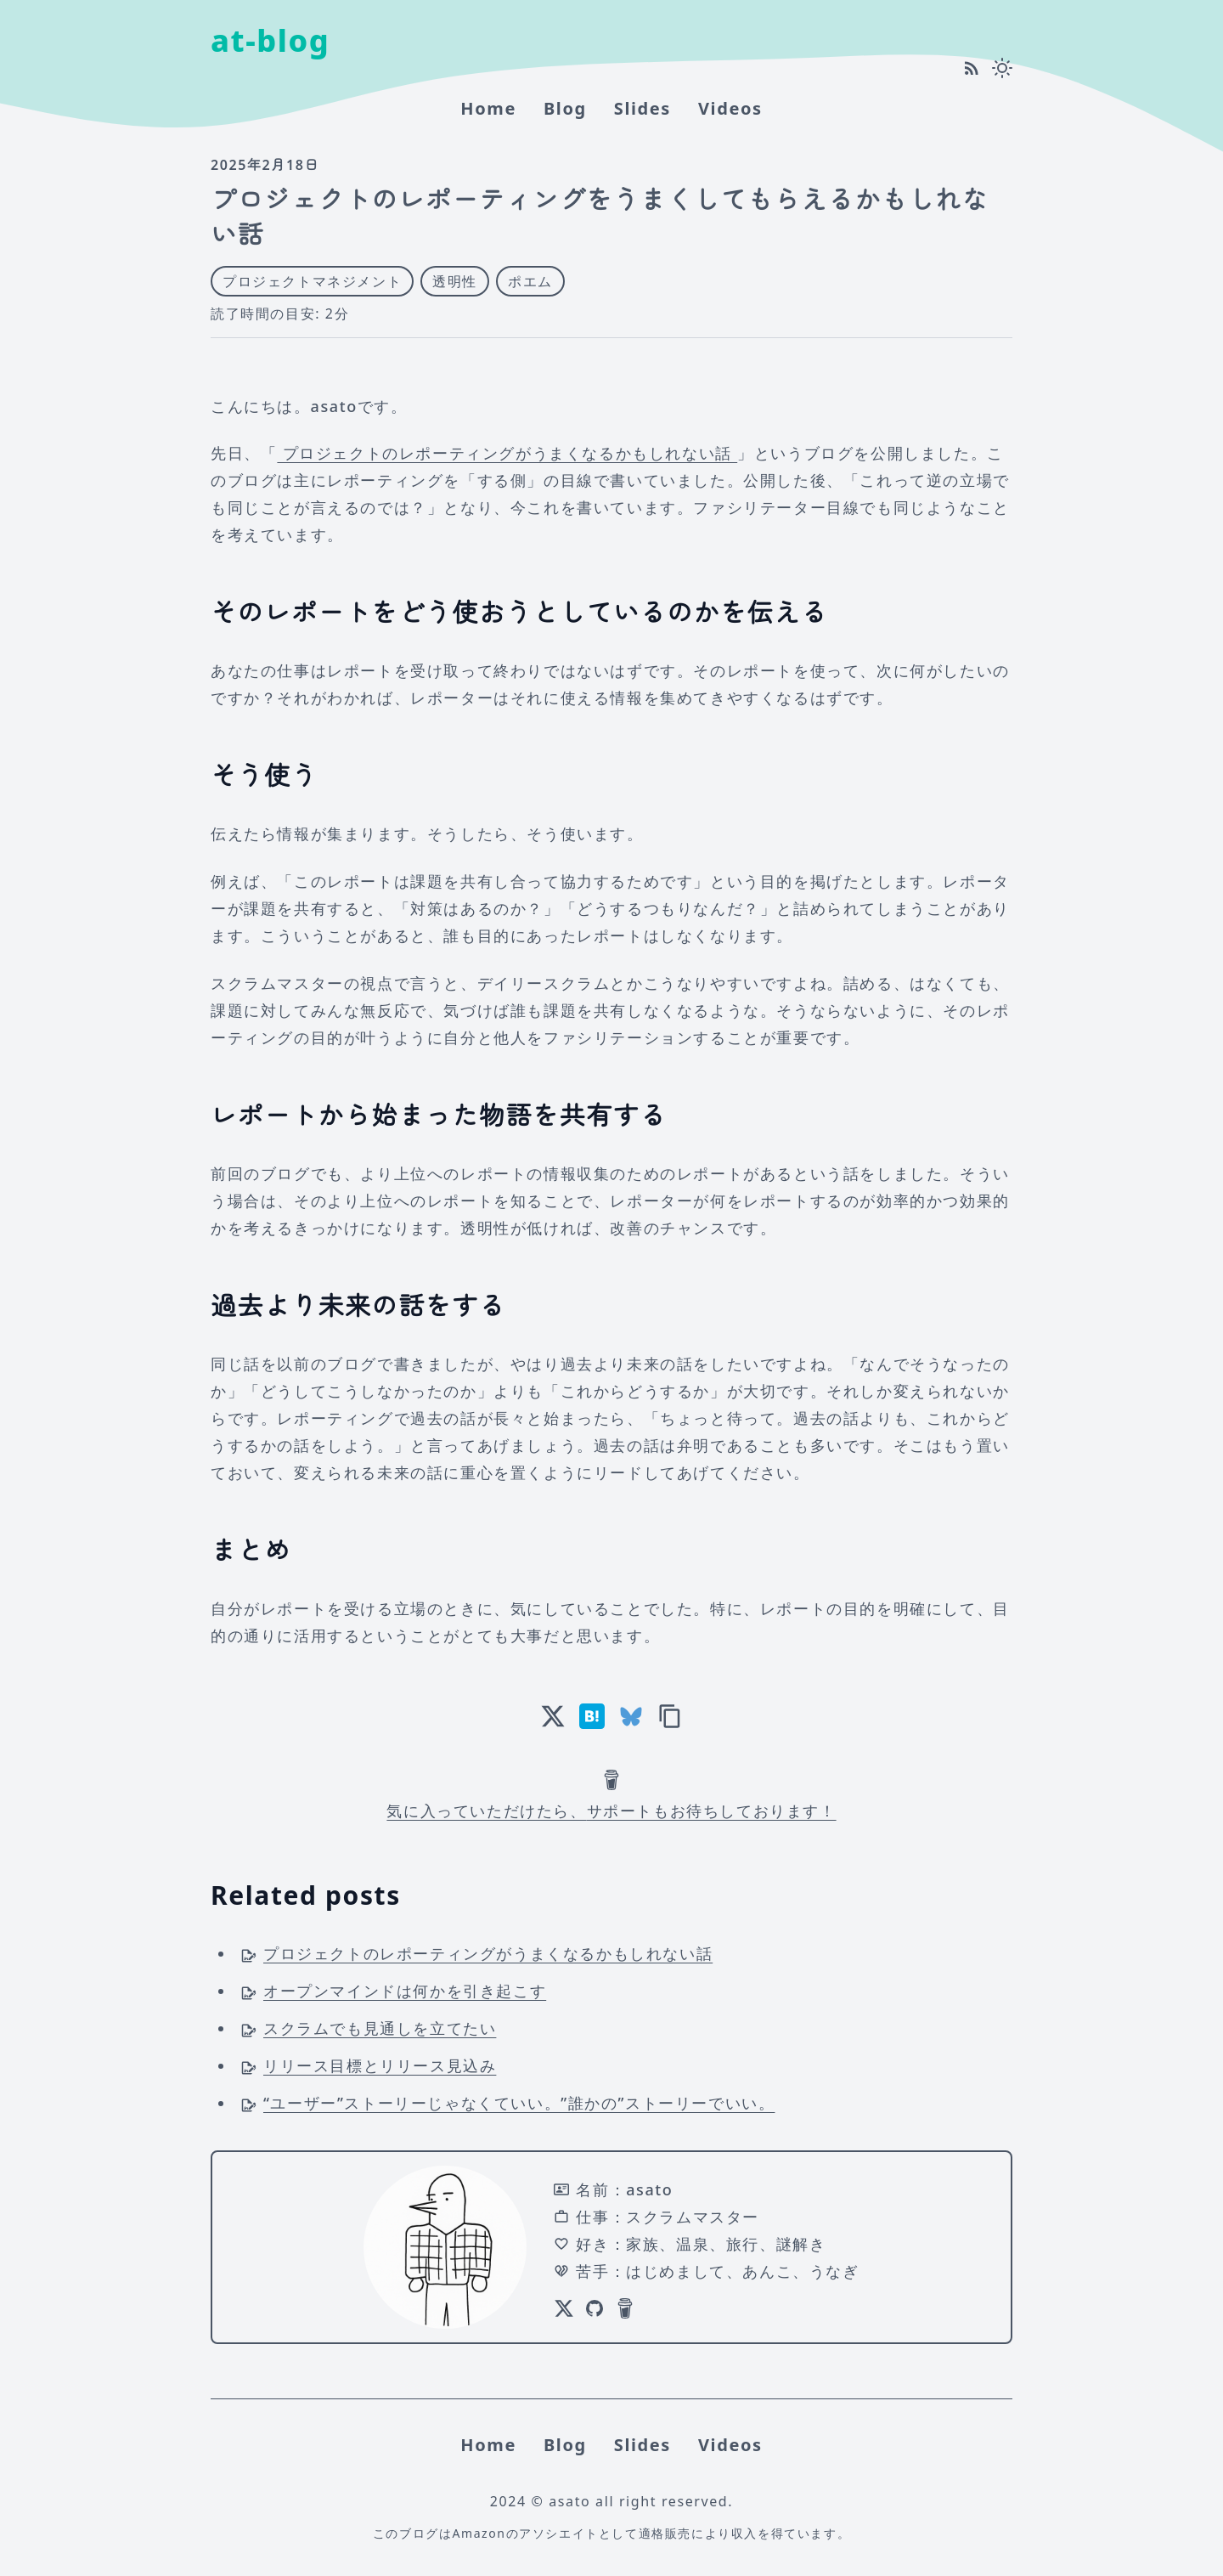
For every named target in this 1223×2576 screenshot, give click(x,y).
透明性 (454, 281)
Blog (565, 108)
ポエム (530, 281)
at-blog (270, 40)
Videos (730, 108)
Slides (642, 108)
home (488, 108)
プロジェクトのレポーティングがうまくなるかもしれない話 (507, 453)
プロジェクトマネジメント (312, 281)
